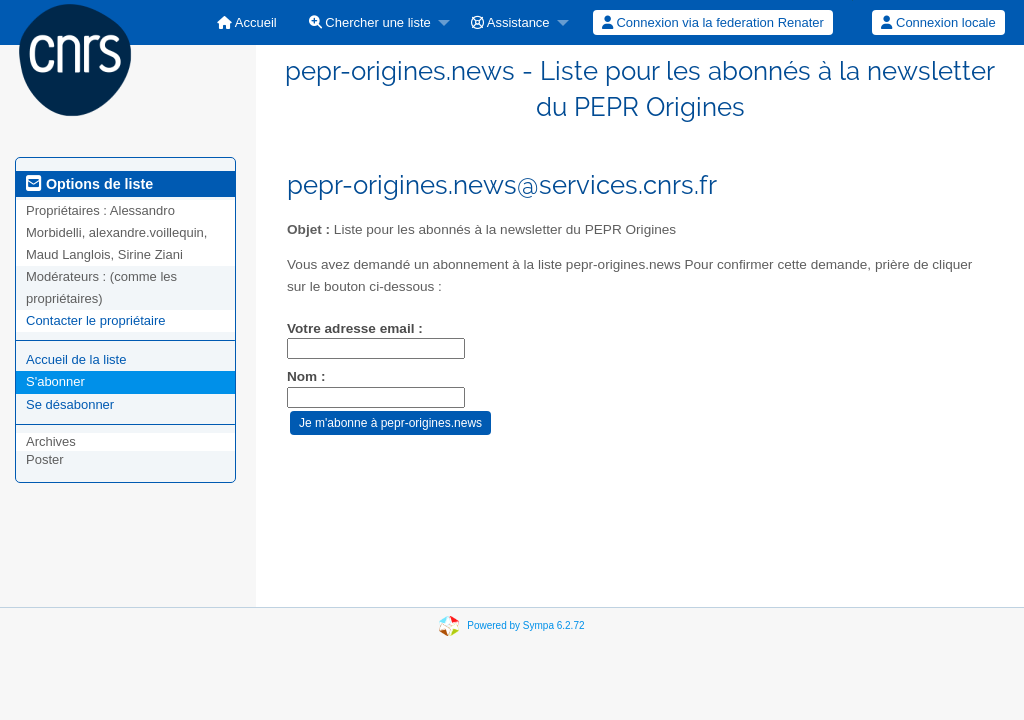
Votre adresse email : (355, 328)
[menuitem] (247, 22)
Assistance (510, 22)
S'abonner (55, 381)
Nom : (306, 376)
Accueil (247, 22)
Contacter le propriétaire (95, 320)
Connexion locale (938, 22)
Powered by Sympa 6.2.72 (525, 625)
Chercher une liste (370, 22)
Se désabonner (70, 404)
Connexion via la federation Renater (713, 22)
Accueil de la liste (76, 359)
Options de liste (89, 184)
